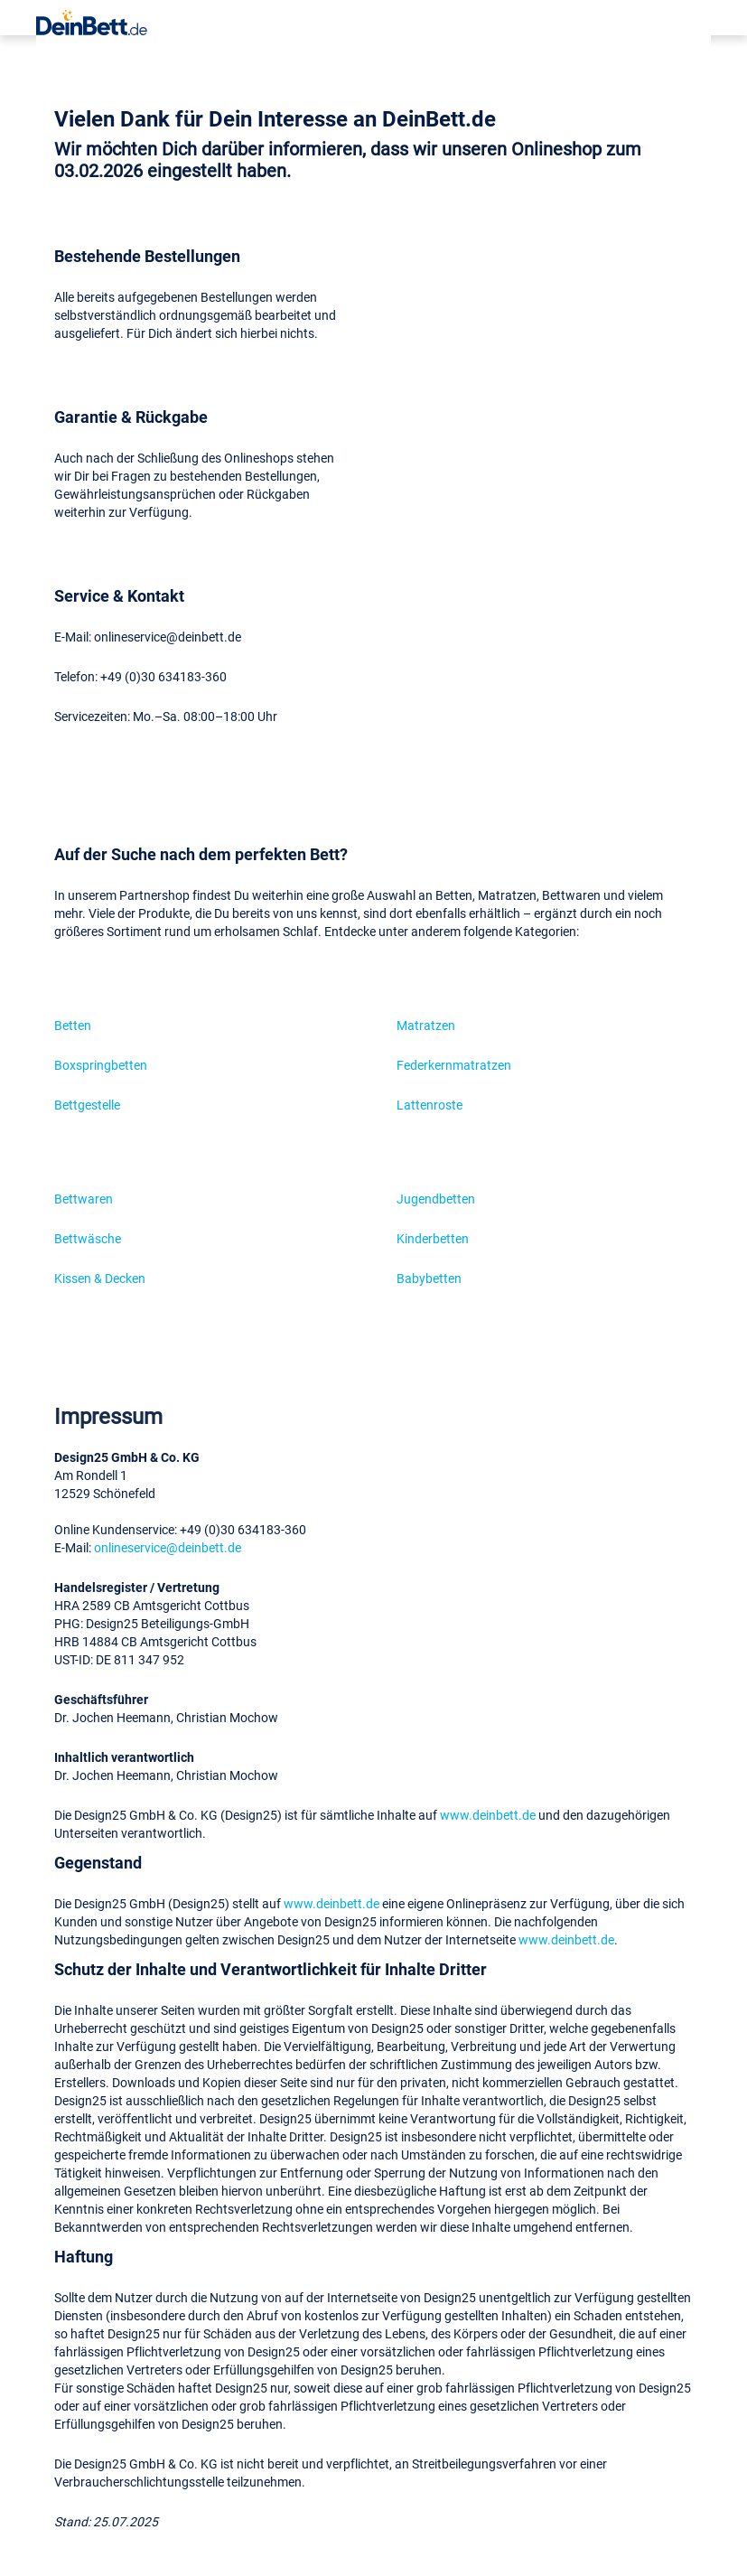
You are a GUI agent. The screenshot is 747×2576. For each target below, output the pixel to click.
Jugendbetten (436, 1198)
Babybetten (429, 1278)
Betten (72, 1025)
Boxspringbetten (100, 1064)
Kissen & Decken (99, 1278)
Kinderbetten (433, 1238)
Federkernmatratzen (454, 1064)
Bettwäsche (87, 1238)
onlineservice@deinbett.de (167, 1547)
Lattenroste (429, 1104)
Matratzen (426, 1025)
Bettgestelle (87, 1104)
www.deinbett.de (488, 1814)
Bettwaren (83, 1198)
